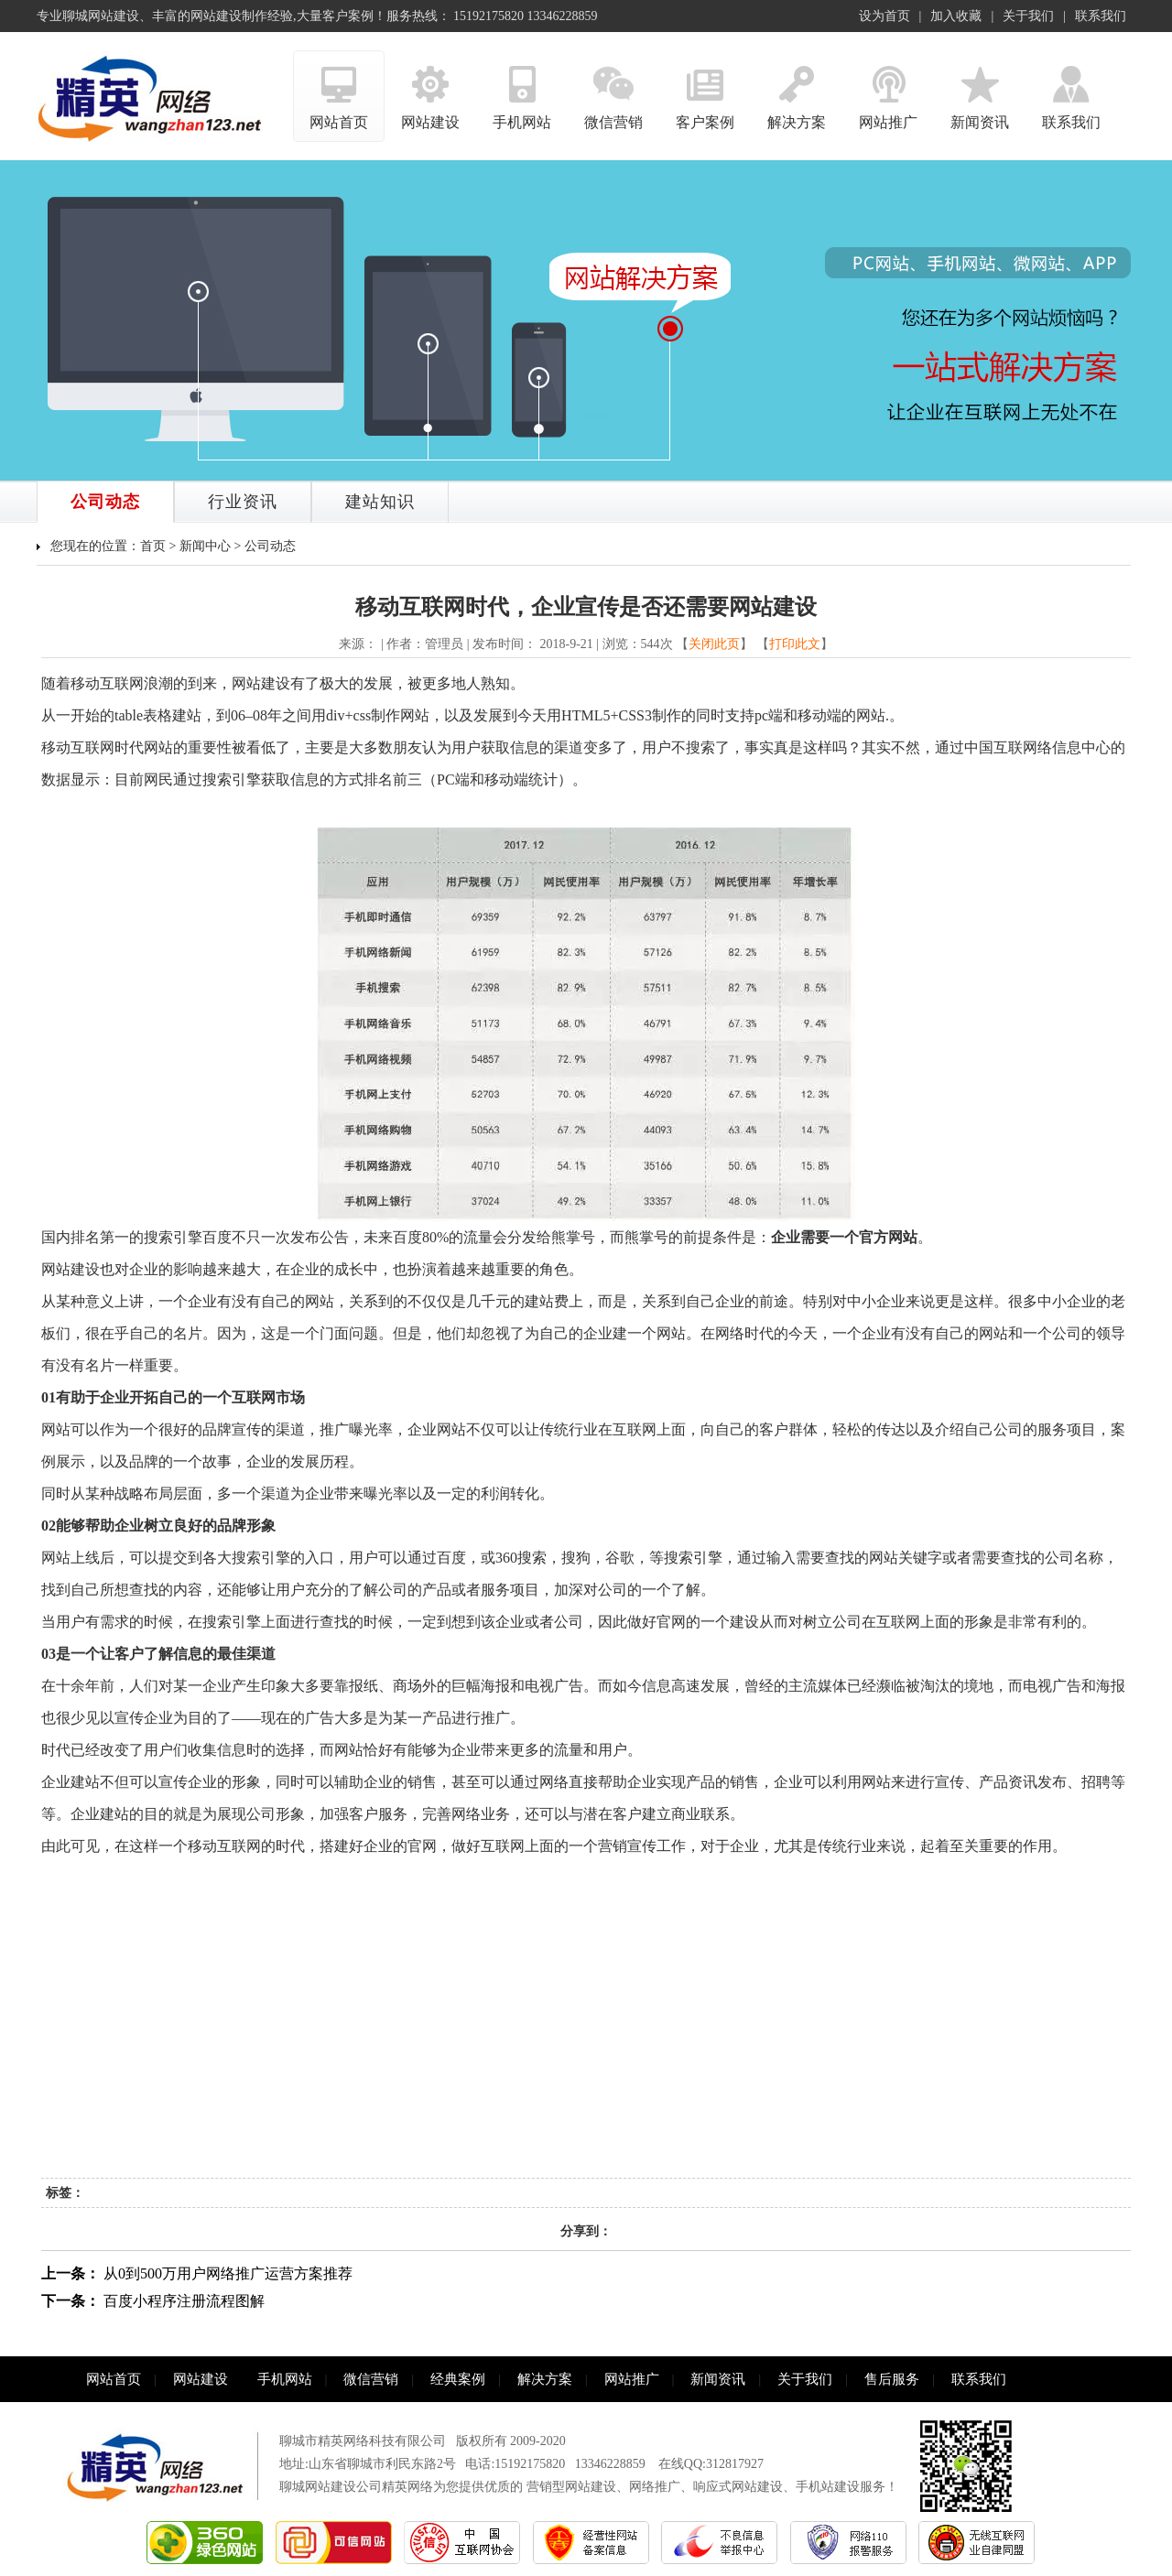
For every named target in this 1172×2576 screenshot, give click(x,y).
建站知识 (380, 501)
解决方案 (796, 90)
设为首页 (884, 16)
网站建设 (430, 90)
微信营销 (613, 90)
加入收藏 (956, 16)
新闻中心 (205, 546)
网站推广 (888, 90)
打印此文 (794, 644)
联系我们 (1100, 16)
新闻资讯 (979, 90)
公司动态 (105, 501)
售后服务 (891, 2379)
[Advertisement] (586, 2040)
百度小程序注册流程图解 (184, 2301)
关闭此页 (714, 644)
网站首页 (338, 90)
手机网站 (522, 90)
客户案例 (705, 90)
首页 (153, 546)
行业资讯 (242, 501)
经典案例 (457, 2379)
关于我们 (1028, 16)
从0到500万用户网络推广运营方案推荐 (228, 2273)
